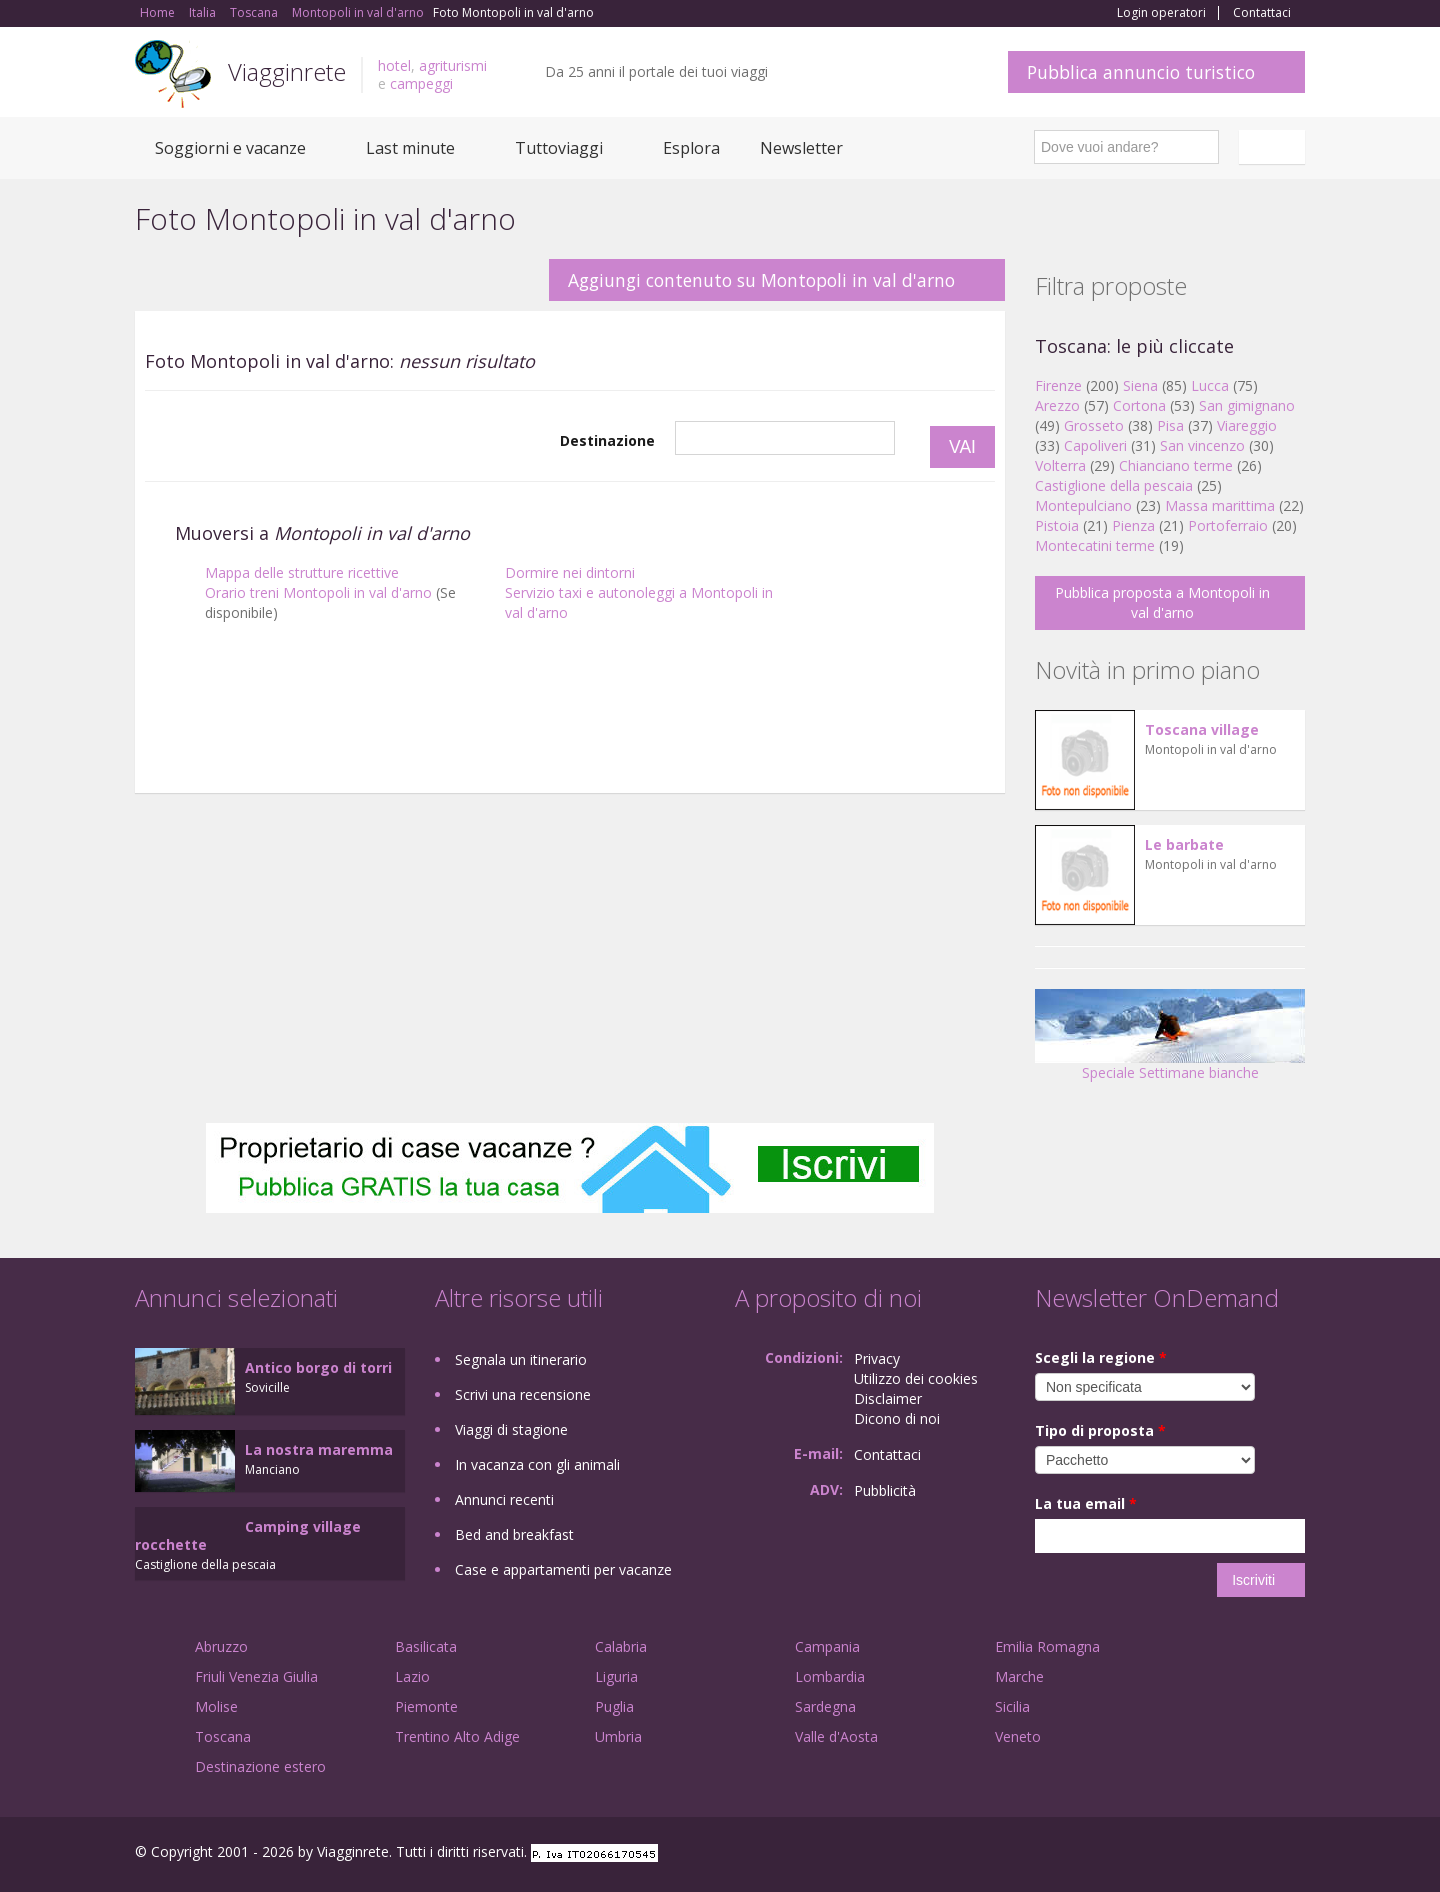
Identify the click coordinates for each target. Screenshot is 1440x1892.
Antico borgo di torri (318, 1367)
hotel (394, 65)
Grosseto (1094, 425)
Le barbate (1184, 844)
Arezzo (1057, 405)
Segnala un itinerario (521, 1359)
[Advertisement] (570, 763)
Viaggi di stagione (511, 1429)
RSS (1294, 1854)
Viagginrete (287, 71)
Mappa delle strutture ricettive (302, 572)
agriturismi (453, 65)
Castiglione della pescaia (1114, 485)
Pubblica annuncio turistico (1141, 72)
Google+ (1197, 1854)
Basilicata (426, 1646)
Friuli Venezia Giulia (256, 1676)
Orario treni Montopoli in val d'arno (318, 592)
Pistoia (1057, 525)
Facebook (1154, 1854)
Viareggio (1247, 425)
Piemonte (426, 1706)
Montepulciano (1083, 505)
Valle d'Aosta (836, 1736)
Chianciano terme (1176, 465)
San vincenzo (1202, 445)
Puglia (614, 1706)
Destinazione (607, 440)
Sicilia (1012, 1706)
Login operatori (1161, 13)
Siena (1140, 385)
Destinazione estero (260, 1766)
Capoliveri (1095, 445)
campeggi (421, 83)
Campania (827, 1646)
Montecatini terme (1095, 545)
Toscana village (1202, 729)
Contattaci (1262, 13)
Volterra (1060, 465)
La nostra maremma (319, 1449)
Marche (1019, 1676)
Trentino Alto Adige (457, 1736)
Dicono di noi (897, 1418)
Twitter (1247, 1854)
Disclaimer (888, 1398)
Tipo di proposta (1100, 1430)
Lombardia (830, 1676)
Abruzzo (221, 1646)
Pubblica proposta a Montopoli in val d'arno (1162, 602)
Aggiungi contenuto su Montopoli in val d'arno (761, 280)
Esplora (691, 148)
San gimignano (1247, 405)
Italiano (1275, 147)
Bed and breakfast (514, 1534)
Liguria (616, 1676)
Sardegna (825, 1706)
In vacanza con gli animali (537, 1464)
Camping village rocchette (248, 1535)
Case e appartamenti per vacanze (563, 1569)
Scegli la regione (1101, 1357)
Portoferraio (1228, 525)
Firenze (1058, 385)
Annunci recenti (504, 1499)
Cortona (1139, 405)
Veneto (1018, 1736)
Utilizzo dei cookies (916, 1378)
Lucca (1210, 385)
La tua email (1086, 1503)
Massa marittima (1220, 505)
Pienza (1133, 525)
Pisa (1170, 425)
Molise (216, 1706)
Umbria (618, 1736)
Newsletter (801, 148)
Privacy (877, 1358)
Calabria (621, 1646)
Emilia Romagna (1047, 1646)
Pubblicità (885, 1490)
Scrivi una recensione (523, 1394)
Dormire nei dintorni (570, 572)
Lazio (412, 1676)
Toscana (223, 1736)
